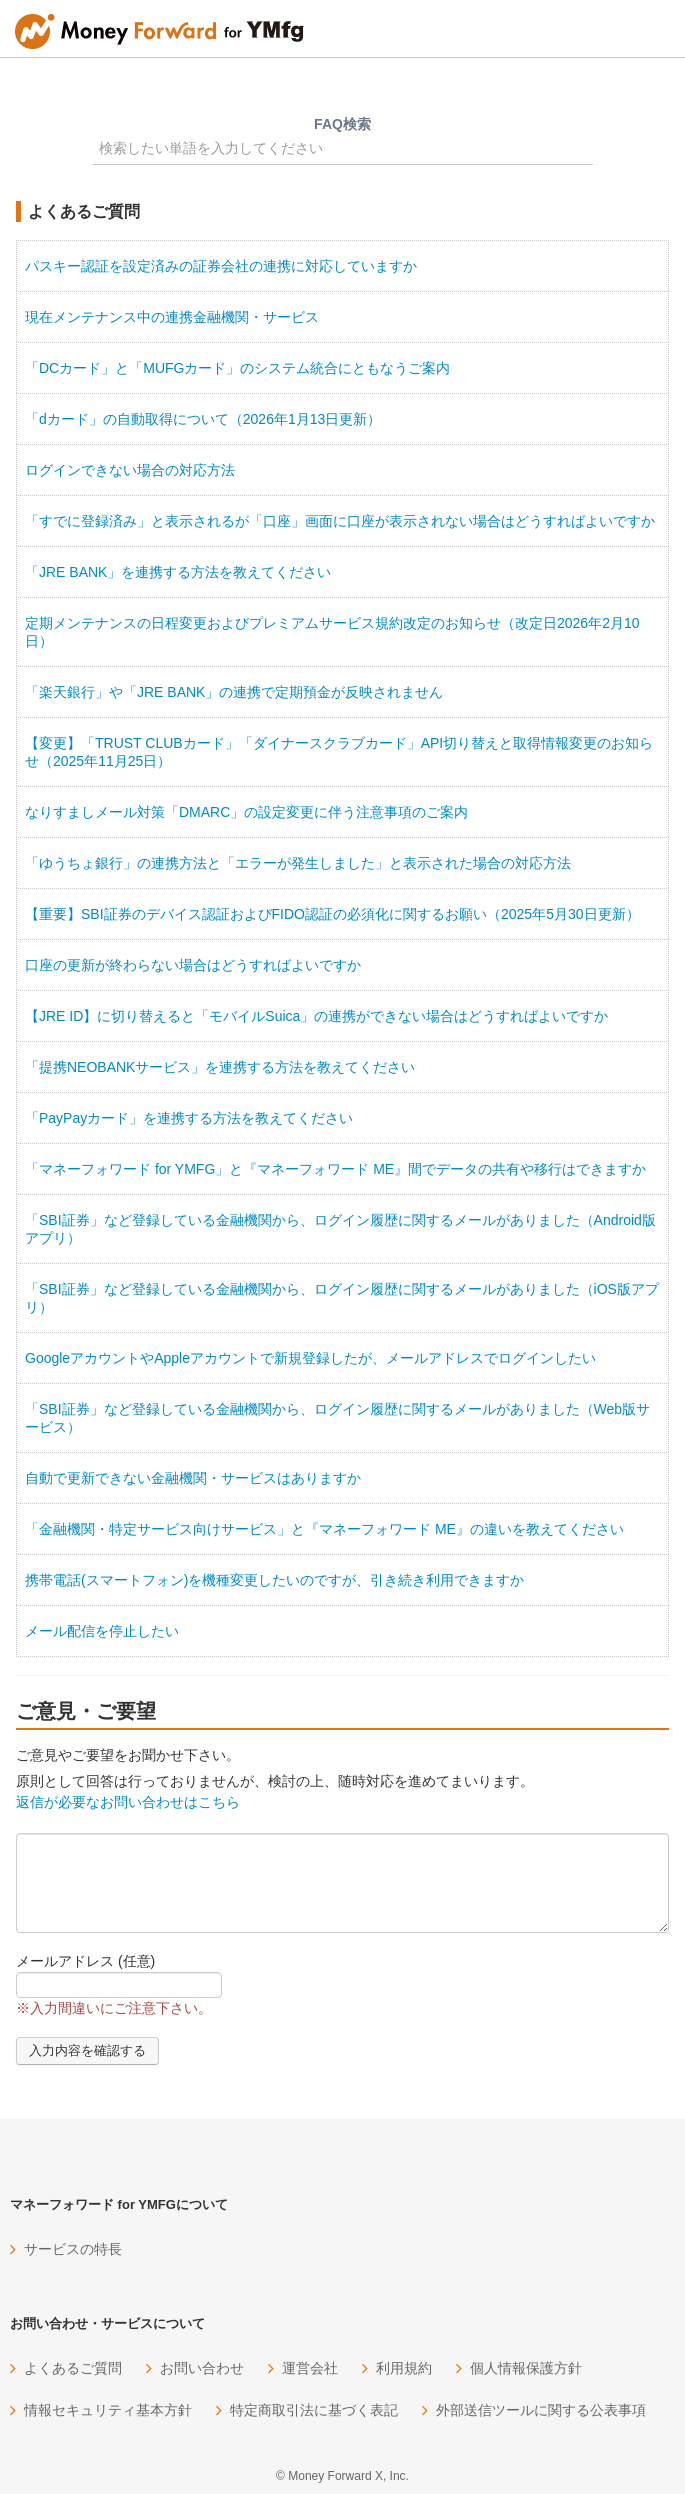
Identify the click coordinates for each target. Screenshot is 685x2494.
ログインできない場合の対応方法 (130, 470)
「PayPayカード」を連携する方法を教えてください (189, 1118)
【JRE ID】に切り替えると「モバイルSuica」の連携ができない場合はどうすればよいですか (316, 1016)
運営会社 (310, 2368)
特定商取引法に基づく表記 (314, 2410)
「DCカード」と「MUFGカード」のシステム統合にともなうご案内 (237, 368)
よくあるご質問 (73, 2368)
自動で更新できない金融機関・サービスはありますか (193, 1478)
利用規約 (404, 2368)
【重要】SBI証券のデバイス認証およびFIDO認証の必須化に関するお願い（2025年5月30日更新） (332, 914)
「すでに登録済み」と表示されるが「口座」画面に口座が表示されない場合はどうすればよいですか (340, 521)
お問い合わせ (202, 2368)
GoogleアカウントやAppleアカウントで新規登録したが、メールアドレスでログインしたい (310, 1358)
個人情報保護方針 (526, 2368)
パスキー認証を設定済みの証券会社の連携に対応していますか (221, 266)
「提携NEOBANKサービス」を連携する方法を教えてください (220, 1067)
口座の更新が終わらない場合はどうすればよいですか (193, 965)
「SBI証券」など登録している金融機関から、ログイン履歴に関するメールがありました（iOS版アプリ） (342, 1298)
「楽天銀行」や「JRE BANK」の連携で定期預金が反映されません (234, 692)
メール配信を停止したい (102, 1631)
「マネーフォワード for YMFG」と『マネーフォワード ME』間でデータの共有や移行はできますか (335, 1169)
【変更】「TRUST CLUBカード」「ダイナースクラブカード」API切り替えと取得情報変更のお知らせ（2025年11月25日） (339, 752)
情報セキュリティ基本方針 (108, 2410)
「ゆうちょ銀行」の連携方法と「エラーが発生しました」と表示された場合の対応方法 (298, 863)
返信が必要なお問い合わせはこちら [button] (128, 1802)
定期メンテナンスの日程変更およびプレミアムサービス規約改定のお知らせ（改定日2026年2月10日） (332, 632)
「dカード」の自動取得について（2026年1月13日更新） (203, 419)
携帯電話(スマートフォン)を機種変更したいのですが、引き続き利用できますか (274, 1580)
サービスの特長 (73, 2249)
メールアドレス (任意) (85, 1961)
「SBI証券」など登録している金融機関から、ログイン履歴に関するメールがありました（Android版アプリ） (340, 1229)
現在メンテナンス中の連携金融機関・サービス (172, 317)
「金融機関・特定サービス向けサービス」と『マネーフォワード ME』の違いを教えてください (324, 1529)
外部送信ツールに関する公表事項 (541, 2410)
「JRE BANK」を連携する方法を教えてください (178, 572)
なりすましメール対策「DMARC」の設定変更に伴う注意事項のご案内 (246, 812)
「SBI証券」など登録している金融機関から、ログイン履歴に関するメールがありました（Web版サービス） (337, 1418)
